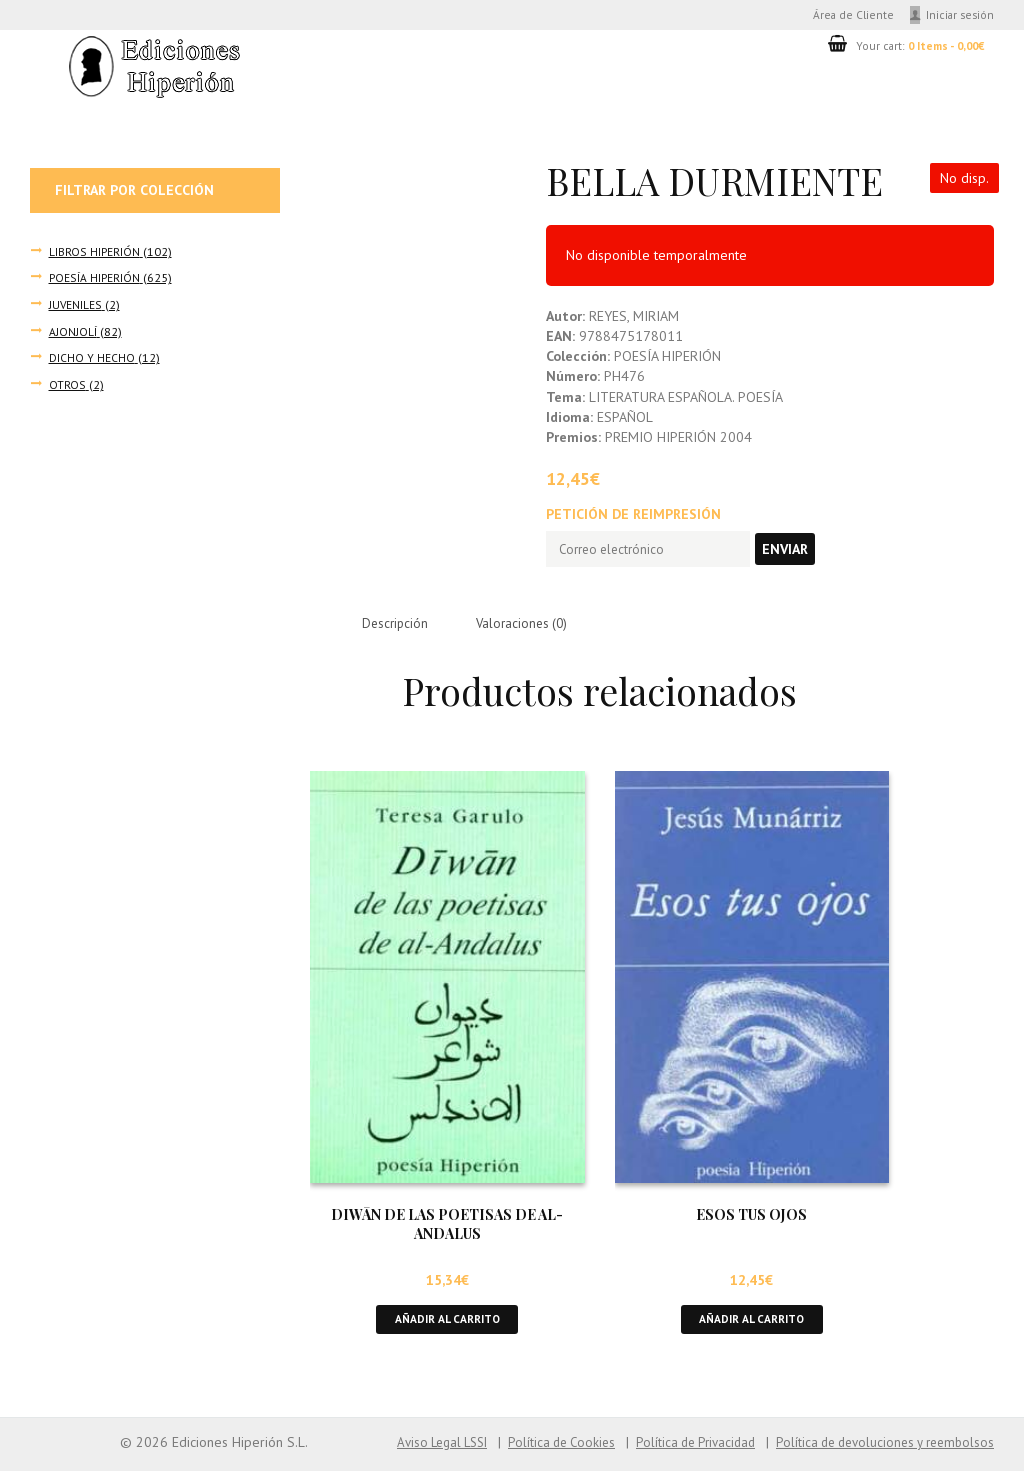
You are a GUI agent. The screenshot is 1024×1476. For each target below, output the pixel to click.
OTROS (67, 385)
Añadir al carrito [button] (447, 1323)
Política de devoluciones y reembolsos (878, 1448)
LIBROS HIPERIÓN (94, 254)
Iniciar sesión (959, 16)
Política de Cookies (535, 1448)
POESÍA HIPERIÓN (93, 280)
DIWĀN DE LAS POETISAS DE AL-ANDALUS (447, 1227)
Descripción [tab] (397, 625)
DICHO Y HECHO (92, 359)
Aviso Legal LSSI (408, 1448)
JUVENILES (75, 307)
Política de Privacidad (677, 1448)
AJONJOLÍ (73, 333)
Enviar (801, 552)
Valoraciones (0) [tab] (530, 625)
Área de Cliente (843, 16)
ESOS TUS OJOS (751, 1217)
